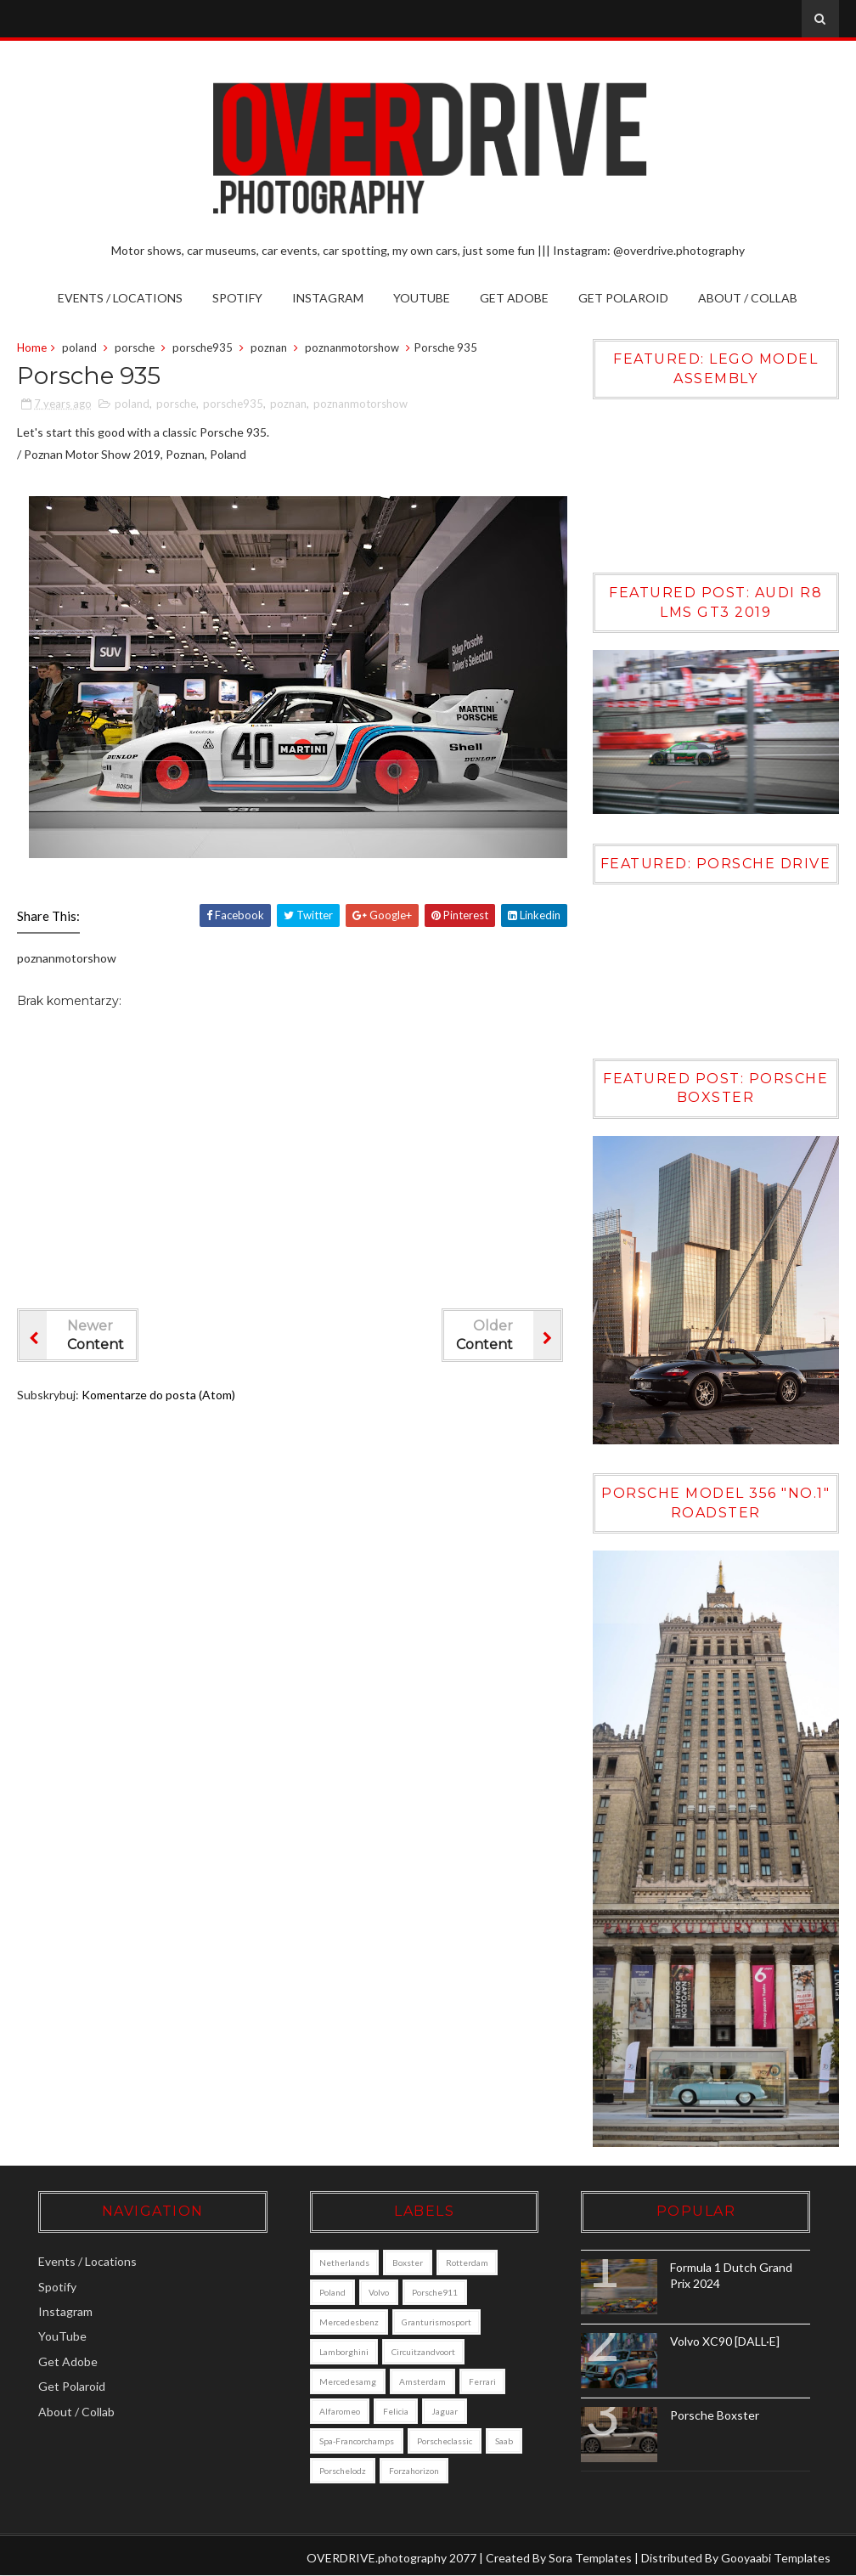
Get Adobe (514, 298)
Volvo (379, 2292)
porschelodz (342, 2471)
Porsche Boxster (714, 2415)
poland (79, 347)
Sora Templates (590, 2558)
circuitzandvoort (423, 2352)
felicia (395, 2411)
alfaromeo (339, 2411)
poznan (269, 347)
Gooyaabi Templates (776, 2558)
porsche (135, 347)
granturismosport (436, 2322)
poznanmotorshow (352, 347)
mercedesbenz (349, 2322)
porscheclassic (444, 2441)
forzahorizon (414, 2471)
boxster (407, 2262)
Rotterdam (467, 2262)
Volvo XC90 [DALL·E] (725, 2341)
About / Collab (747, 298)
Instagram (327, 298)
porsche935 (202, 347)
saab (504, 2441)
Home (32, 347)
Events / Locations (120, 298)
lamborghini (344, 2352)
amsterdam (422, 2381)
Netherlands (344, 2262)
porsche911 (435, 2292)
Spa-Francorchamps (356, 2441)
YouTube (421, 298)
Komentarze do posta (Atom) (158, 1394)
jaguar (444, 2411)
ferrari (482, 2381)
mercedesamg (347, 2381)
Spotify (237, 298)
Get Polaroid (623, 298)
